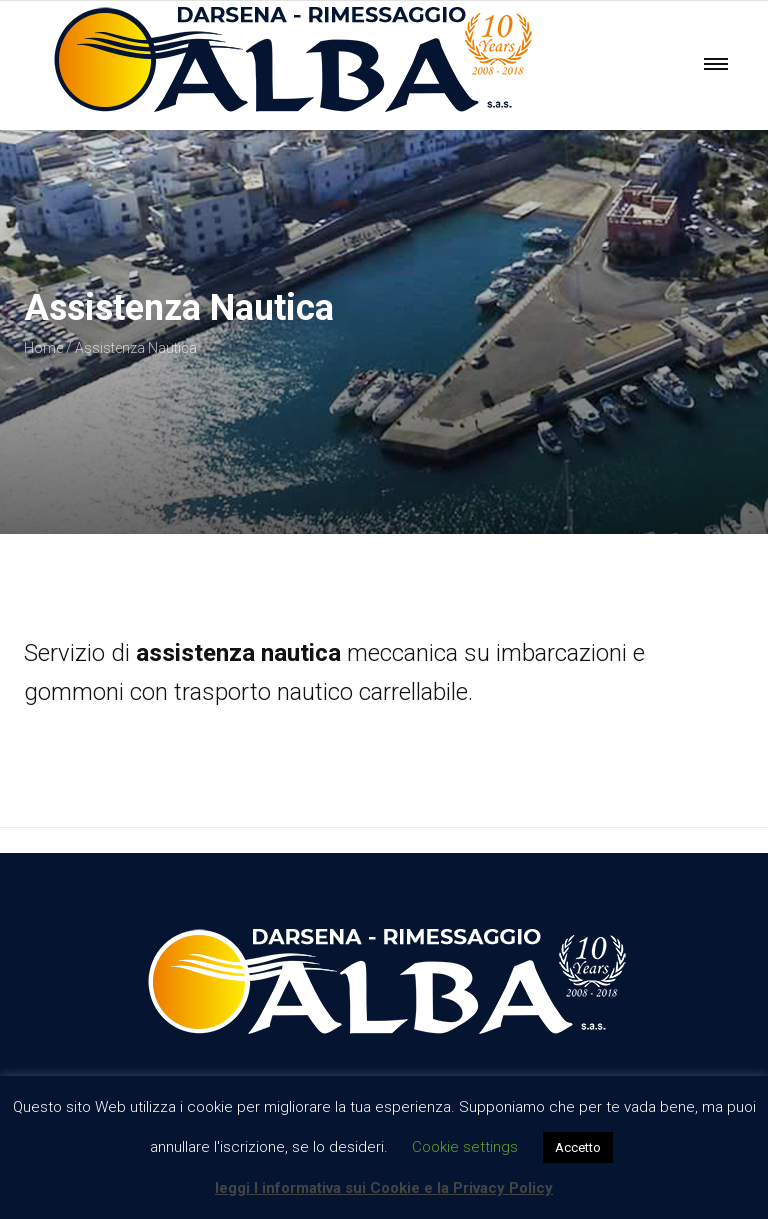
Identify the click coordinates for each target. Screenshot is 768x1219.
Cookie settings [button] (465, 1147)
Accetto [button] (578, 1147)
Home (43, 348)
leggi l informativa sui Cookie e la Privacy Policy (384, 1188)
